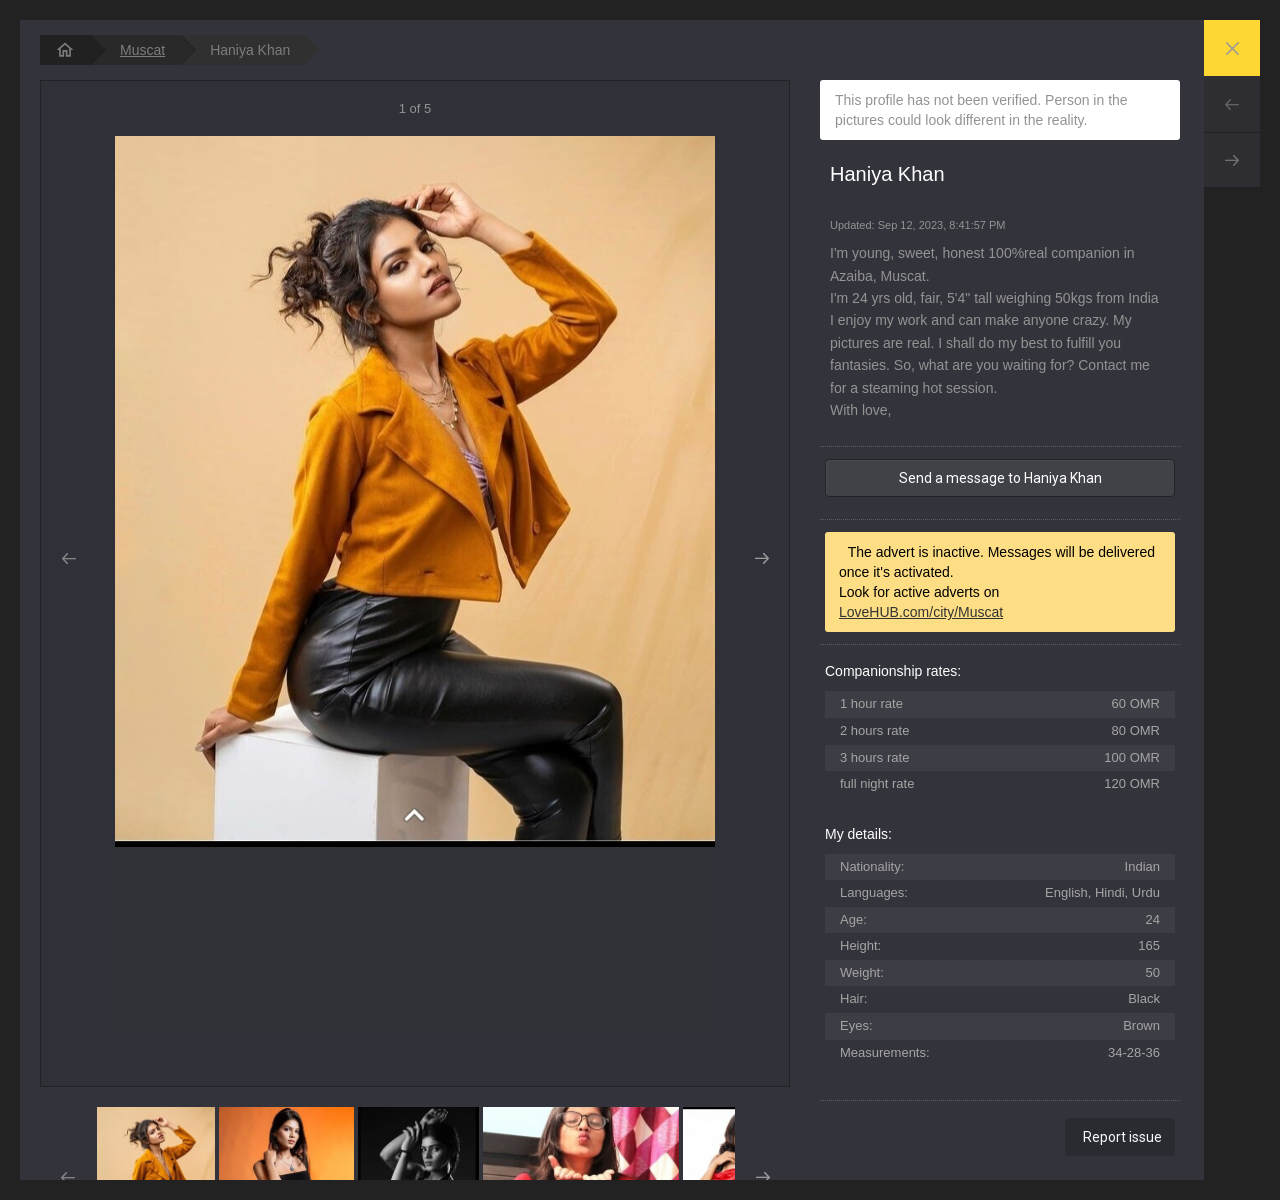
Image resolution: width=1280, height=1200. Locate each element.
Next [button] (761, 559)
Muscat (142, 50)
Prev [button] (68, 559)
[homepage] (65, 50)
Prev (1232, 104)
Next (1232, 160)
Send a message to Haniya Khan (1000, 478)
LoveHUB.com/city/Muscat (921, 612)
